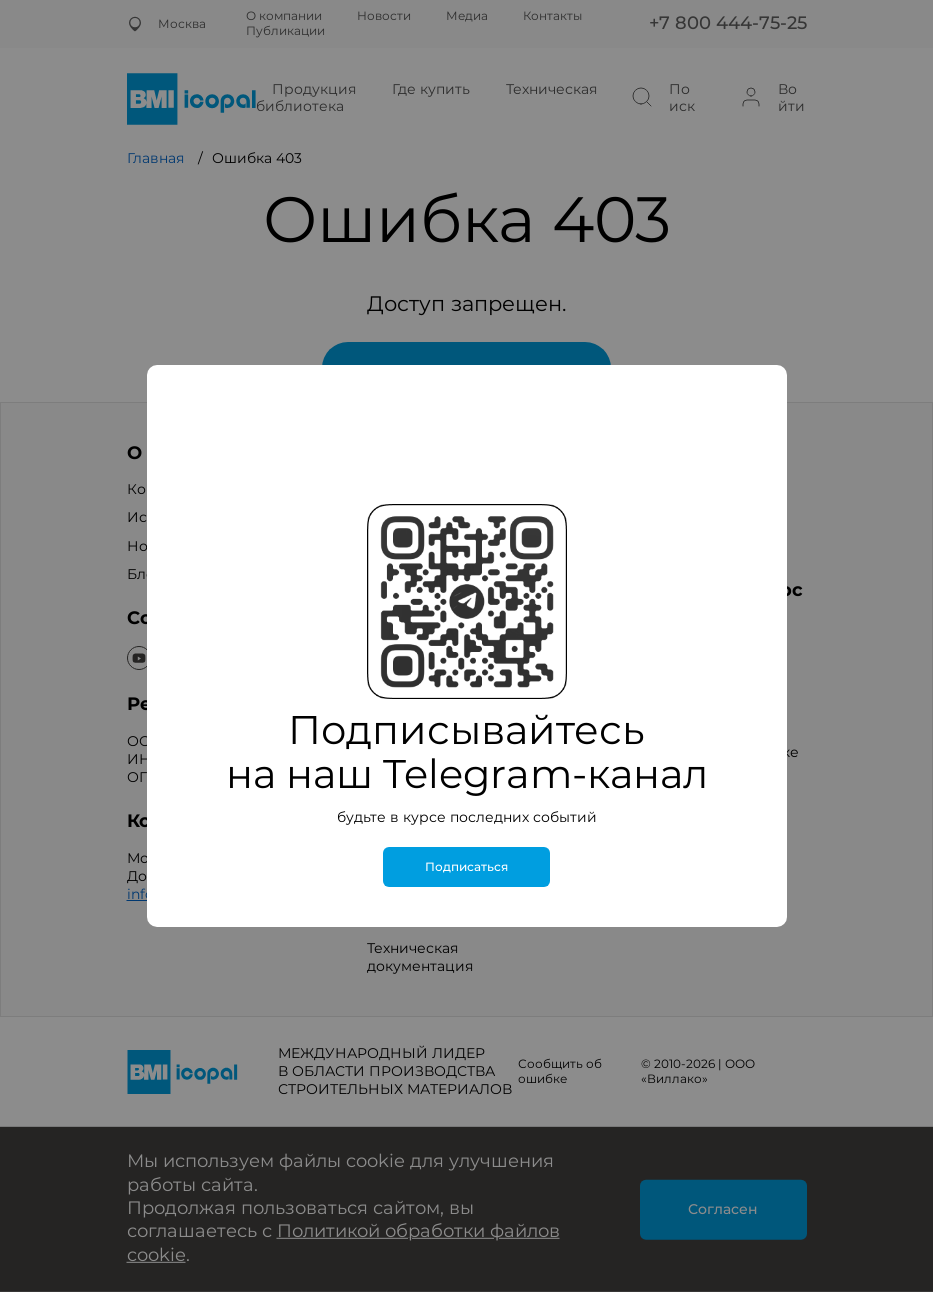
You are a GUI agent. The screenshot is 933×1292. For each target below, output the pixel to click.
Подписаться (466, 867)
